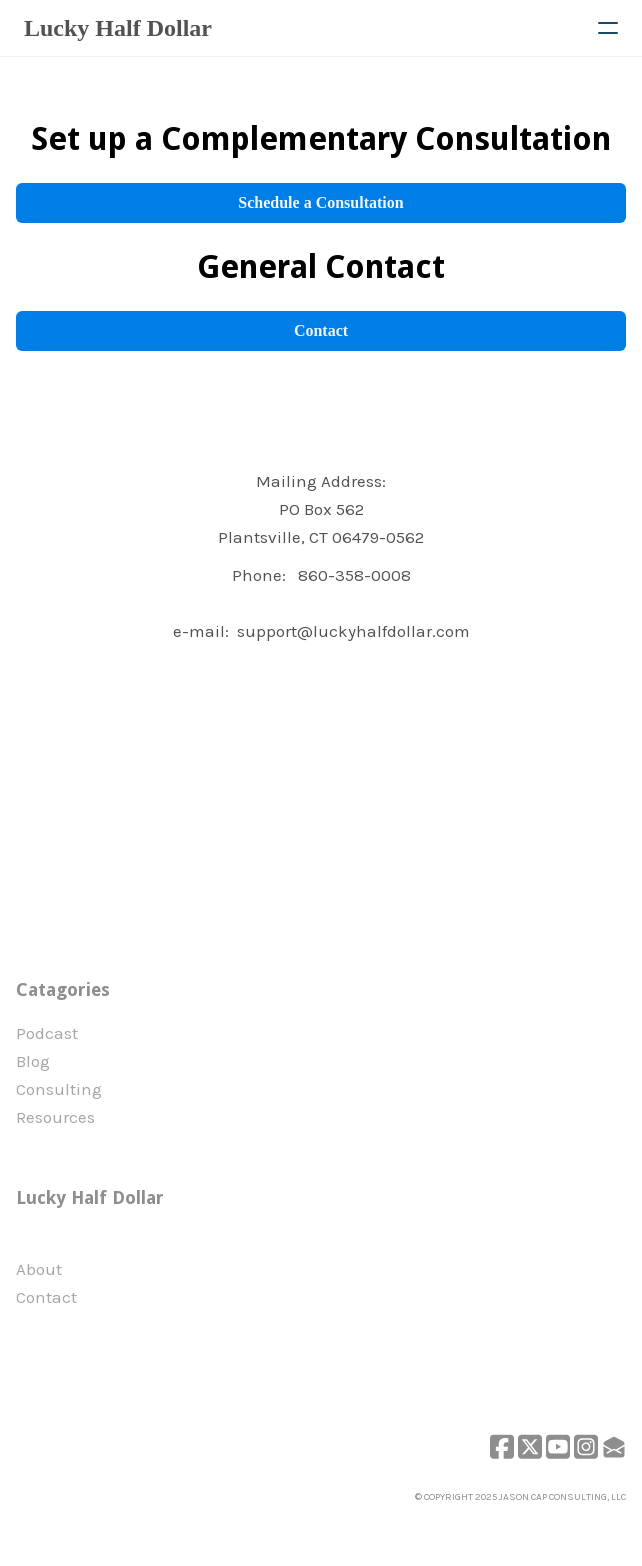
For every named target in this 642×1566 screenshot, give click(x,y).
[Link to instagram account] (586, 1446)
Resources (55, 1117)
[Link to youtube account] (558, 1446)
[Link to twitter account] (530, 1446)
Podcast (47, 1033)
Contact (321, 330)
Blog (33, 1061)
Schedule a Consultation (320, 202)
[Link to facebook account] (502, 1446)
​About (39, 1269)
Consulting (59, 1089)
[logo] (118, 28)
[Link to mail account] (614, 1446)
